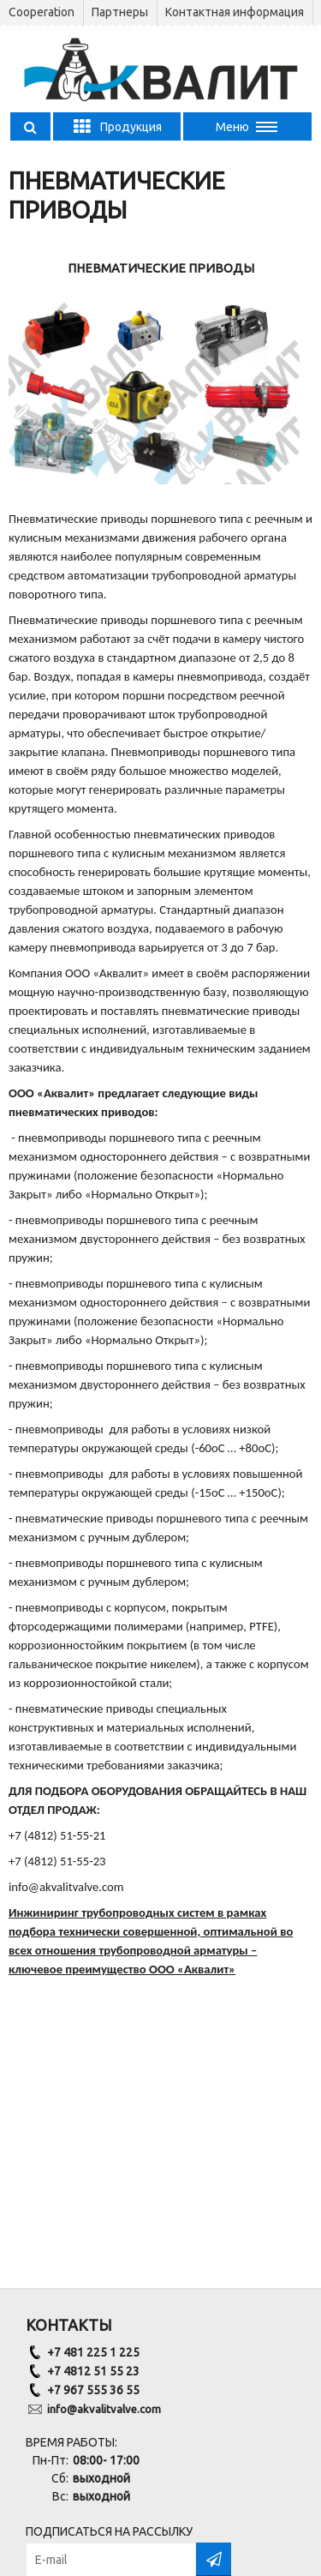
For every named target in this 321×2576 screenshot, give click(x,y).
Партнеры (120, 12)
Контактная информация (234, 12)
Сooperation (41, 12)
